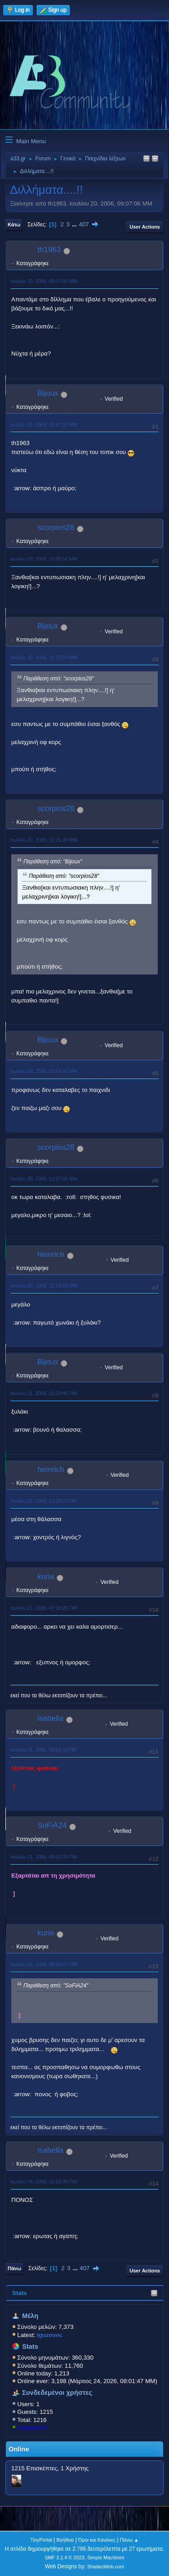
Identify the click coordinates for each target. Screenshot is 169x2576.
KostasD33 (31, 2427)
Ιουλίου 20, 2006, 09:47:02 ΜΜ (43, 424)
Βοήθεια (65, 2540)
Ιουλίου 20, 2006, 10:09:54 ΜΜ (43, 559)
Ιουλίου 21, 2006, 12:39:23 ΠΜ (43, 1500)
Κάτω (14, 224)
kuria (45, 1576)
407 (84, 224)
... (75, 224)
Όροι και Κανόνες (97, 2540)
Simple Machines (105, 2557)
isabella (50, 1718)
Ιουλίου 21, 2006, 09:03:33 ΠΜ (43, 1749)
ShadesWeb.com (105, 2566)
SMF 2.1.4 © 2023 (64, 2557)
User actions (145, 226)
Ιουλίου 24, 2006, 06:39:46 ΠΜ (43, 1964)
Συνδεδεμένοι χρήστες (57, 2392)
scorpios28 (55, 527)
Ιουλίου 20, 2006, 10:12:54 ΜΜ (43, 657)
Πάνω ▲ (129, 2540)
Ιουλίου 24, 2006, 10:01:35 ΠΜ (43, 2181)
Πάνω (14, 2268)
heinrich (50, 1254)
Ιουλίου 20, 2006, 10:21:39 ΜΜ (43, 840)
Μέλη (30, 2315)
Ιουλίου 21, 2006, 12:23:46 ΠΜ (43, 1393)
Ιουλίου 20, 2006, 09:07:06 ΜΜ (43, 281)
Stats (19, 2293)
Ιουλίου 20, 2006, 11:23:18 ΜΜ (43, 1285)
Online (19, 2449)
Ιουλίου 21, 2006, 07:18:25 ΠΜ (43, 1608)
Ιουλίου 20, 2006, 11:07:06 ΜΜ (43, 1178)
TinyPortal (41, 2540)
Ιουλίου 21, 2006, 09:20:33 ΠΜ (43, 1856)
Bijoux (47, 393)
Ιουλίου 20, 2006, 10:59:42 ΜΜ (43, 1071)
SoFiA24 (52, 1825)
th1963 (49, 249)
